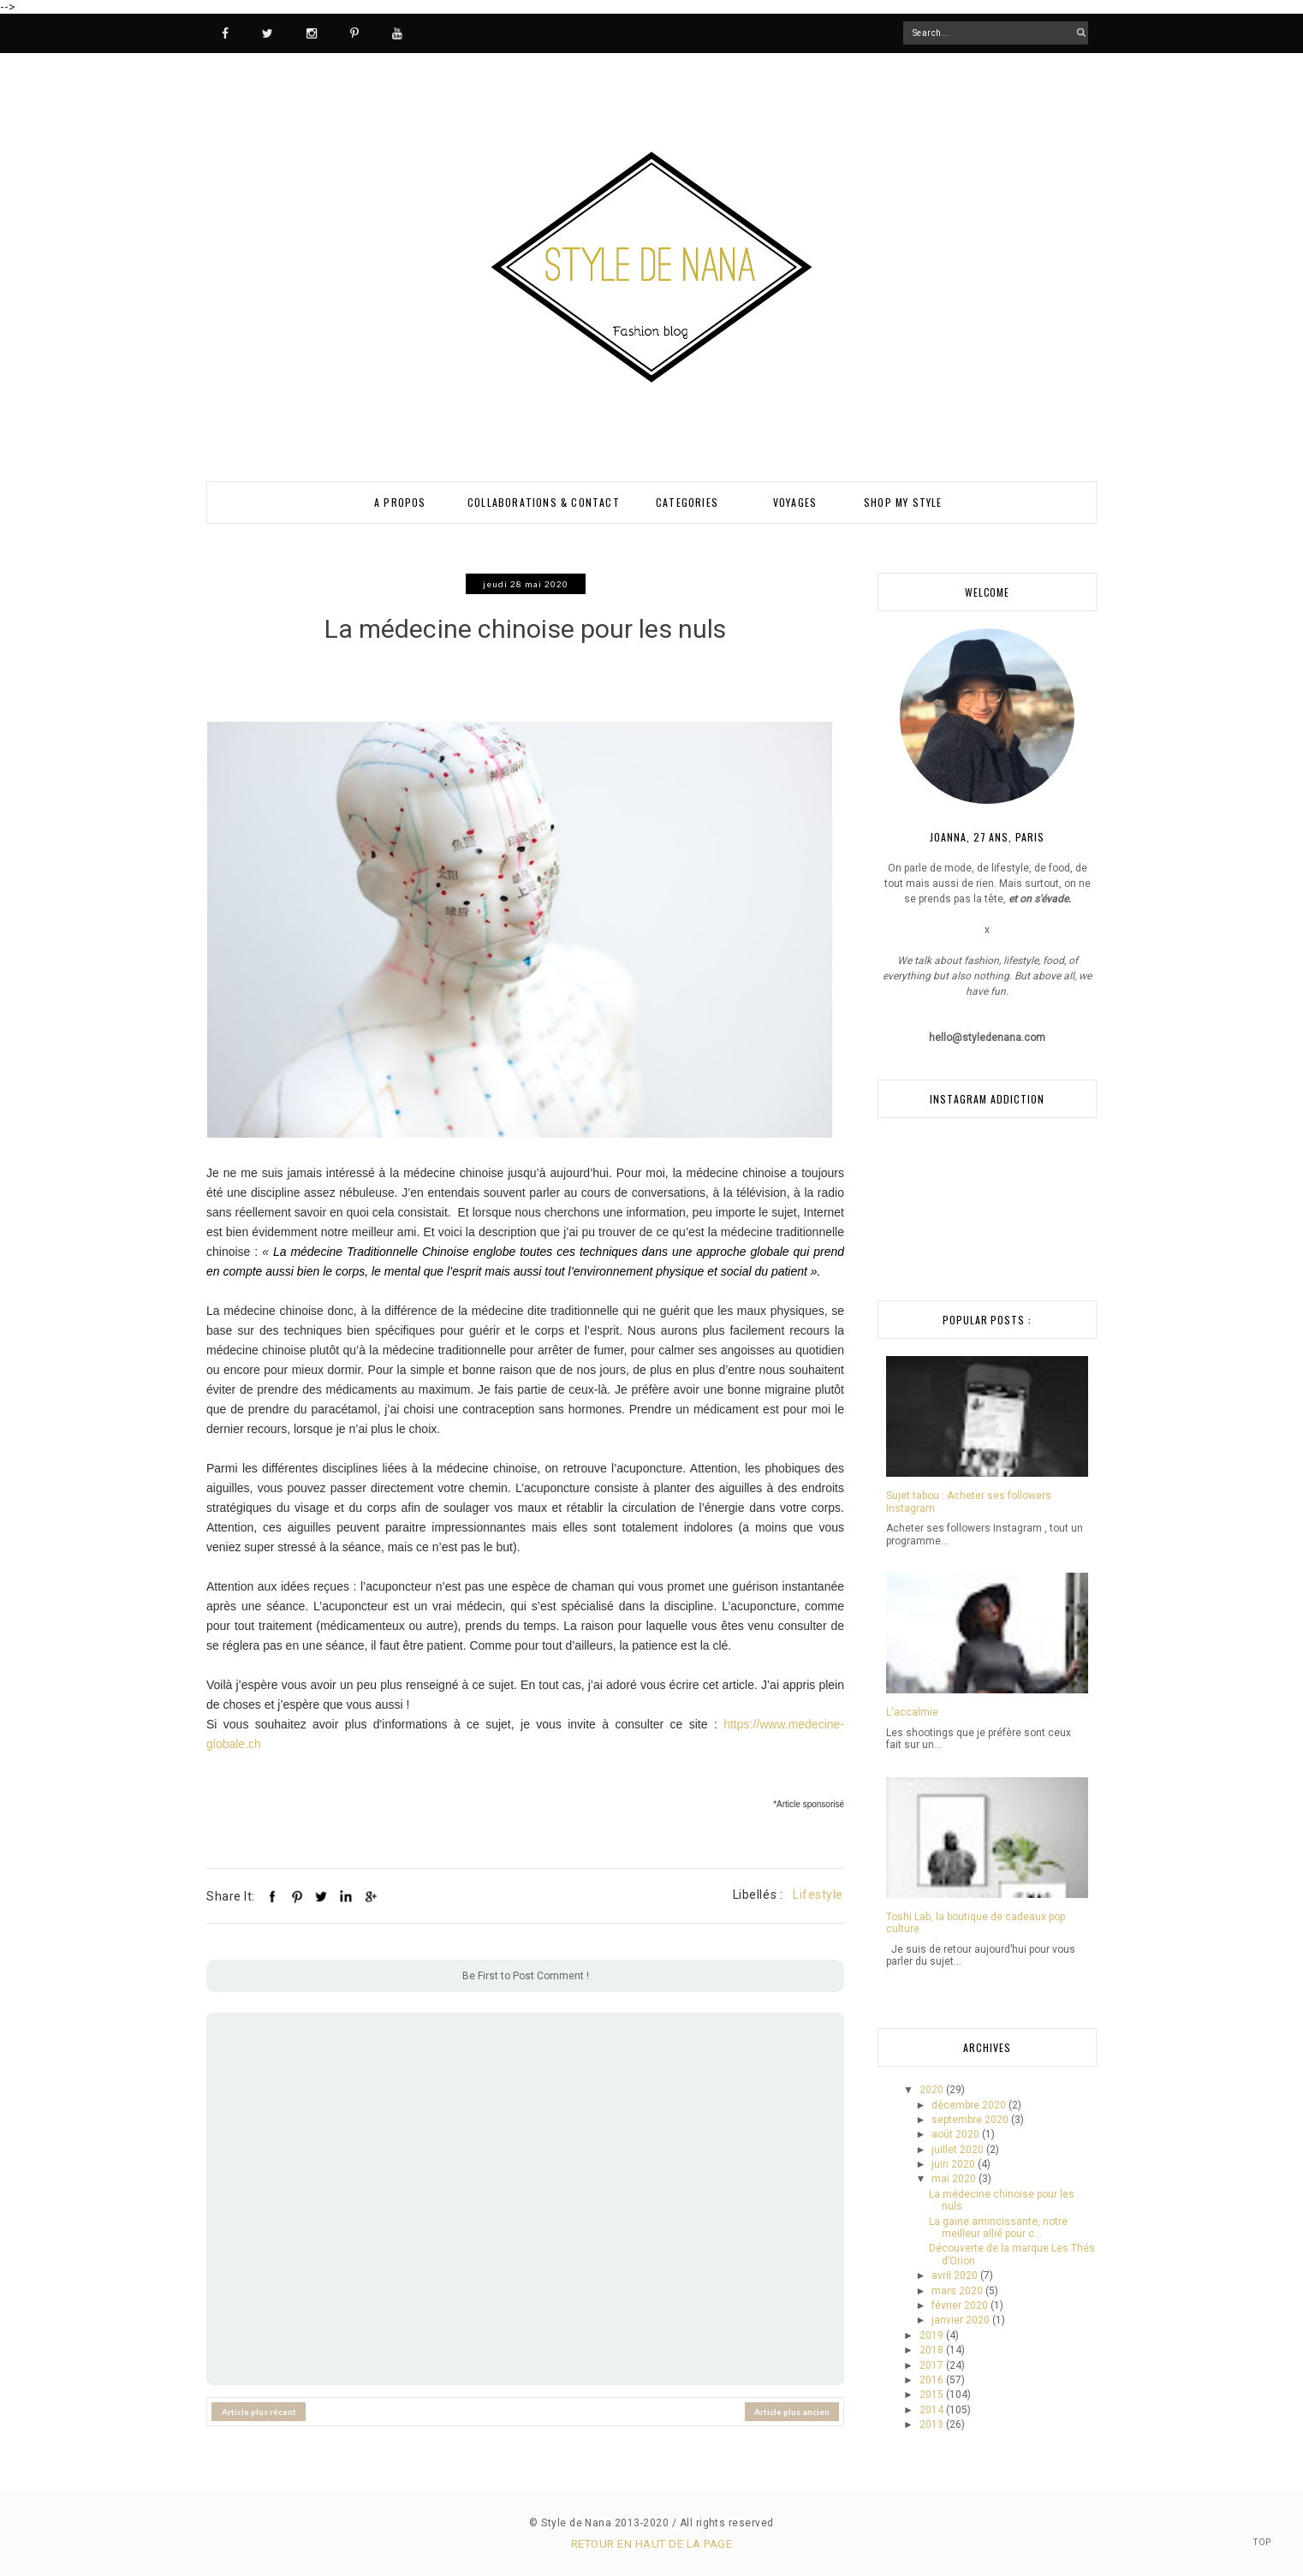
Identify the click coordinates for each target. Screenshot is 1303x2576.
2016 (932, 2380)
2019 (932, 2335)
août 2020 (956, 2134)
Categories (687, 502)
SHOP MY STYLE (903, 502)
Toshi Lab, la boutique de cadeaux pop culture (975, 1923)
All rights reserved (727, 2523)
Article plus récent (259, 2401)
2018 (932, 2350)
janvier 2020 (961, 2320)
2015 (932, 2394)
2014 (932, 2410)
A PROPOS (400, 502)
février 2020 (961, 2305)
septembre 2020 (971, 2120)
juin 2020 (954, 2164)
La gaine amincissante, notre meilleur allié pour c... (998, 2228)
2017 (932, 2365)
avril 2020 (955, 2276)
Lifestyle (818, 1884)
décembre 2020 (969, 2105)
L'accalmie (912, 1712)
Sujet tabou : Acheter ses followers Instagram (968, 1502)
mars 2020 (958, 2291)
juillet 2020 (958, 2150)
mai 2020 (955, 2179)
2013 (932, 2424)
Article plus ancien (792, 2401)
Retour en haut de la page (651, 2543)
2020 (932, 2090)
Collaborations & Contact (543, 502)
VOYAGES (795, 502)
